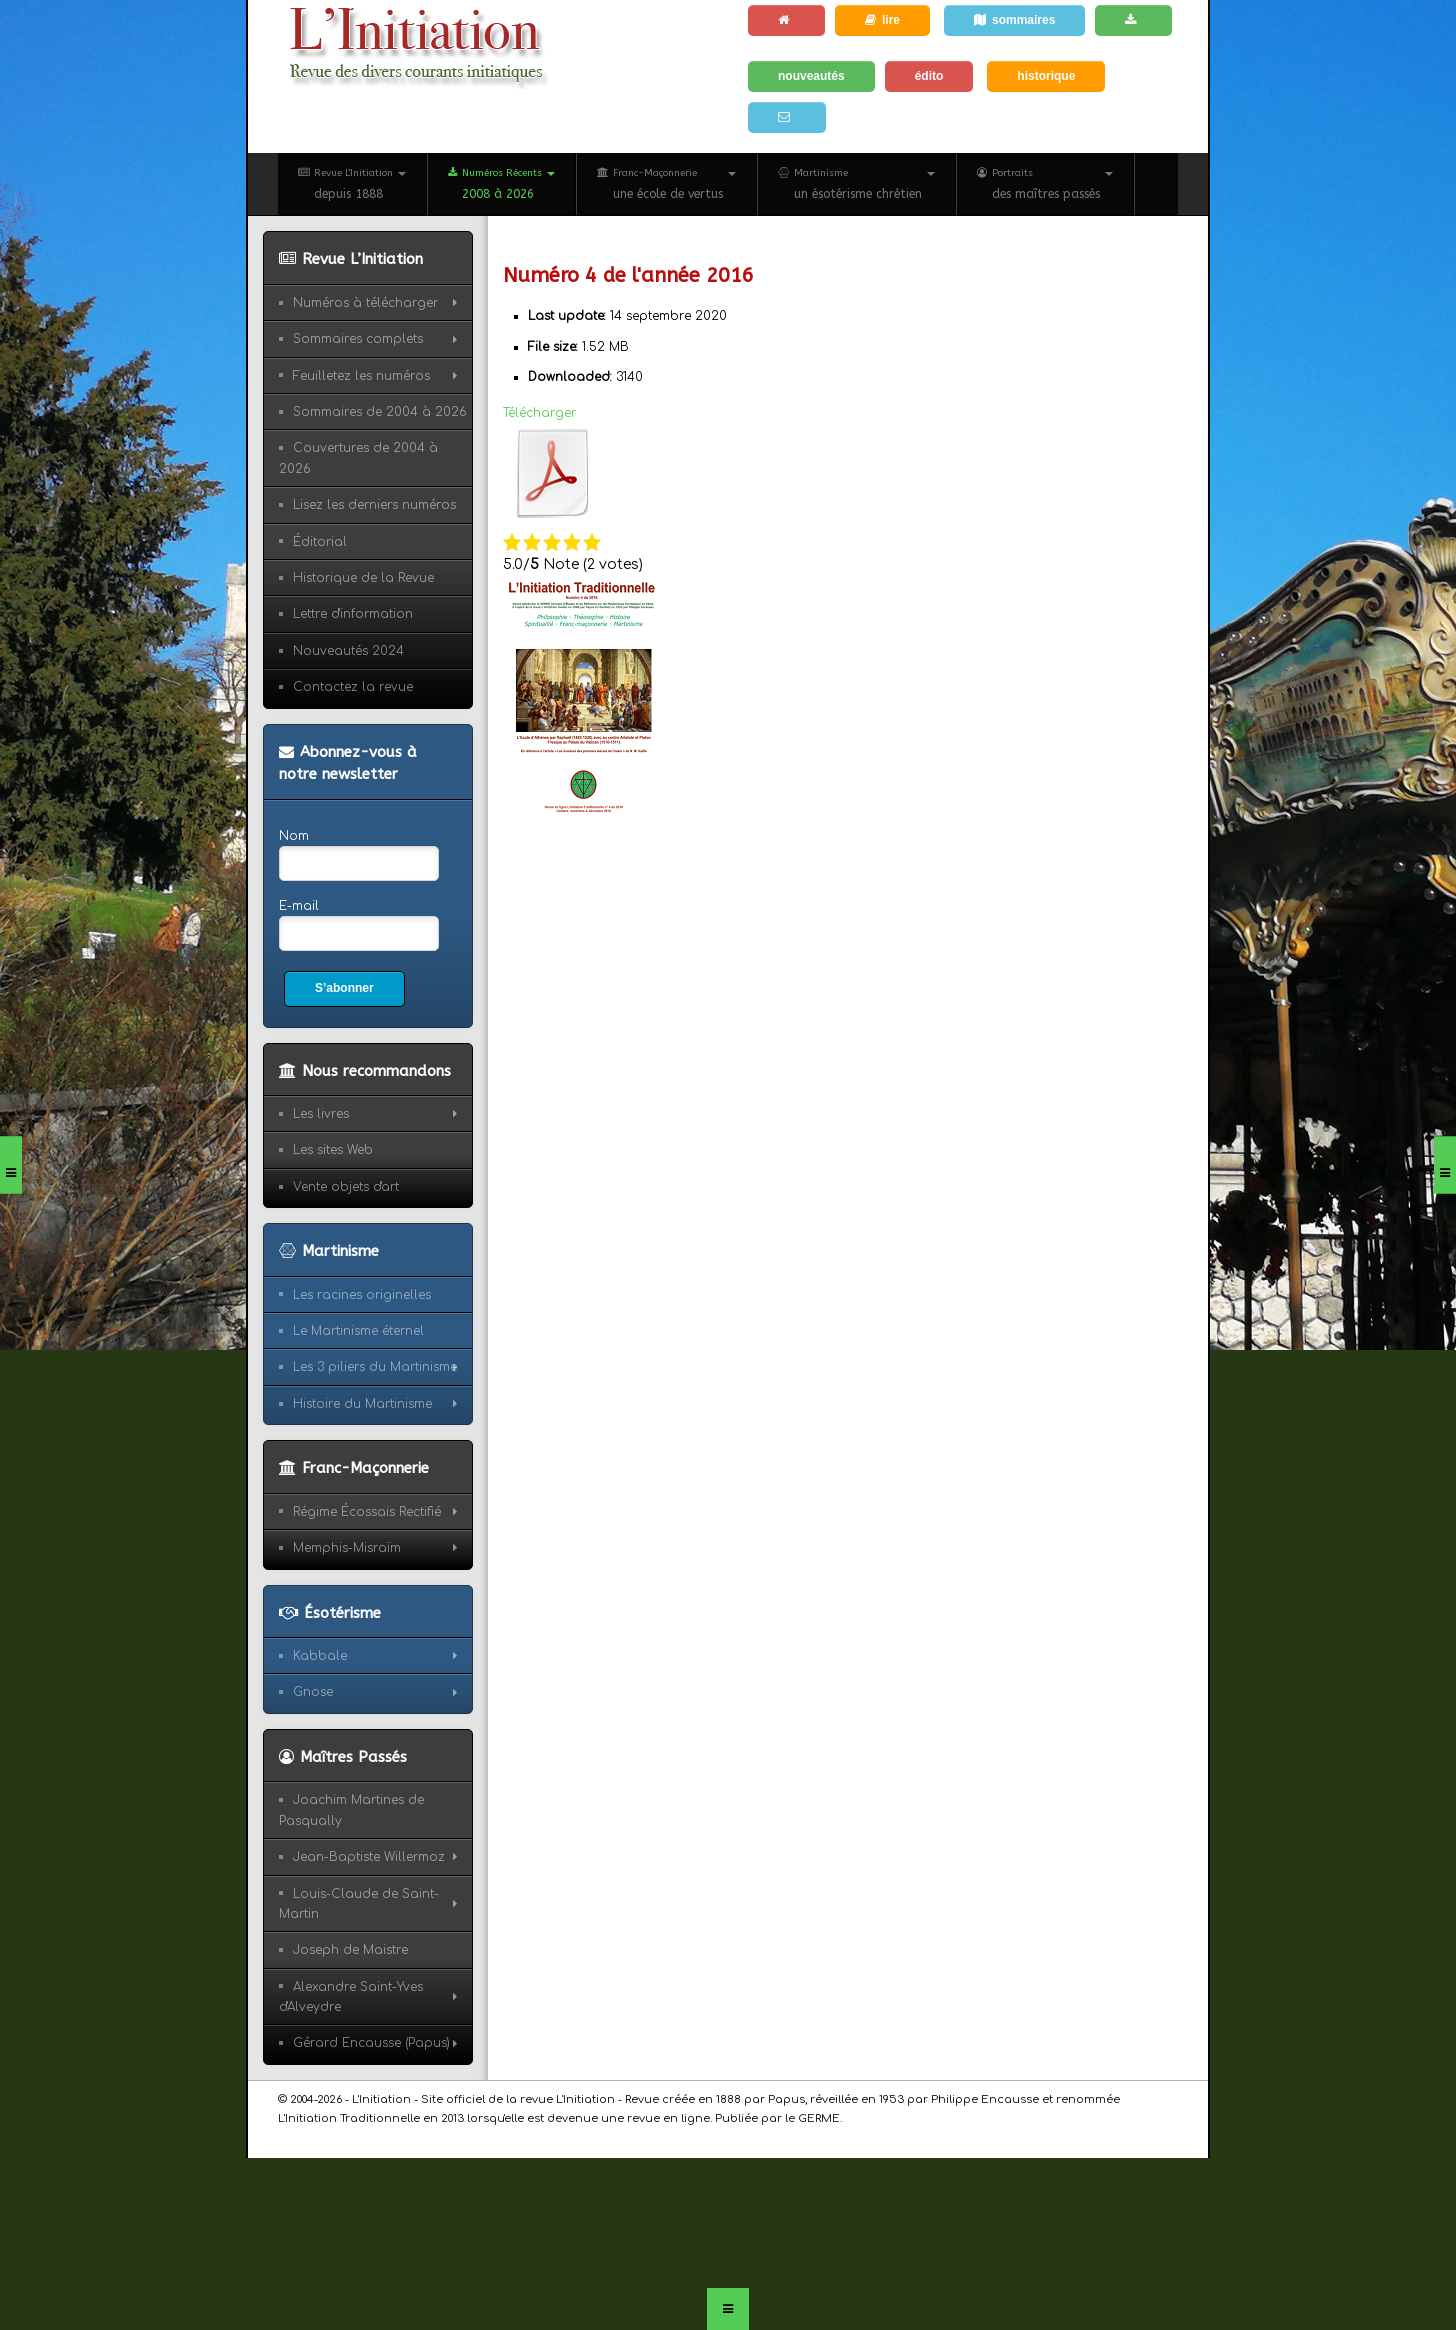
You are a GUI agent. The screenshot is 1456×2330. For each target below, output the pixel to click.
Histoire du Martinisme (362, 1404)
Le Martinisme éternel (358, 1331)
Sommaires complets (358, 339)
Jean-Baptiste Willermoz (369, 1857)
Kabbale (320, 1656)
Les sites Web (333, 1150)
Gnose (313, 1692)
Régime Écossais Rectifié (367, 1512)
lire (882, 20)
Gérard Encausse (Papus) (371, 2043)
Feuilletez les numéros (361, 376)
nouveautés (811, 76)
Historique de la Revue (363, 578)
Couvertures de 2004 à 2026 (358, 458)
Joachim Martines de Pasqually (351, 1810)
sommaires (1014, 20)
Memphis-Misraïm (347, 1548)
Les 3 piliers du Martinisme (375, 1367)
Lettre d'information (353, 614)
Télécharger (539, 413)
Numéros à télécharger (365, 303)
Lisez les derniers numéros (374, 505)
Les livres (321, 1114)
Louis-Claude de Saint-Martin (359, 1904)
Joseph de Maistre (350, 1950)
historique (1046, 76)
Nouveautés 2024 (348, 651)
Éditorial (320, 542)
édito (929, 76)
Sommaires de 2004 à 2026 (380, 412)
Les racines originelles (362, 1295)
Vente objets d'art (346, 1187)
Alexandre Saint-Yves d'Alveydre (351, 1997)
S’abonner (344, 988)
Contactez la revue (353, 687)
